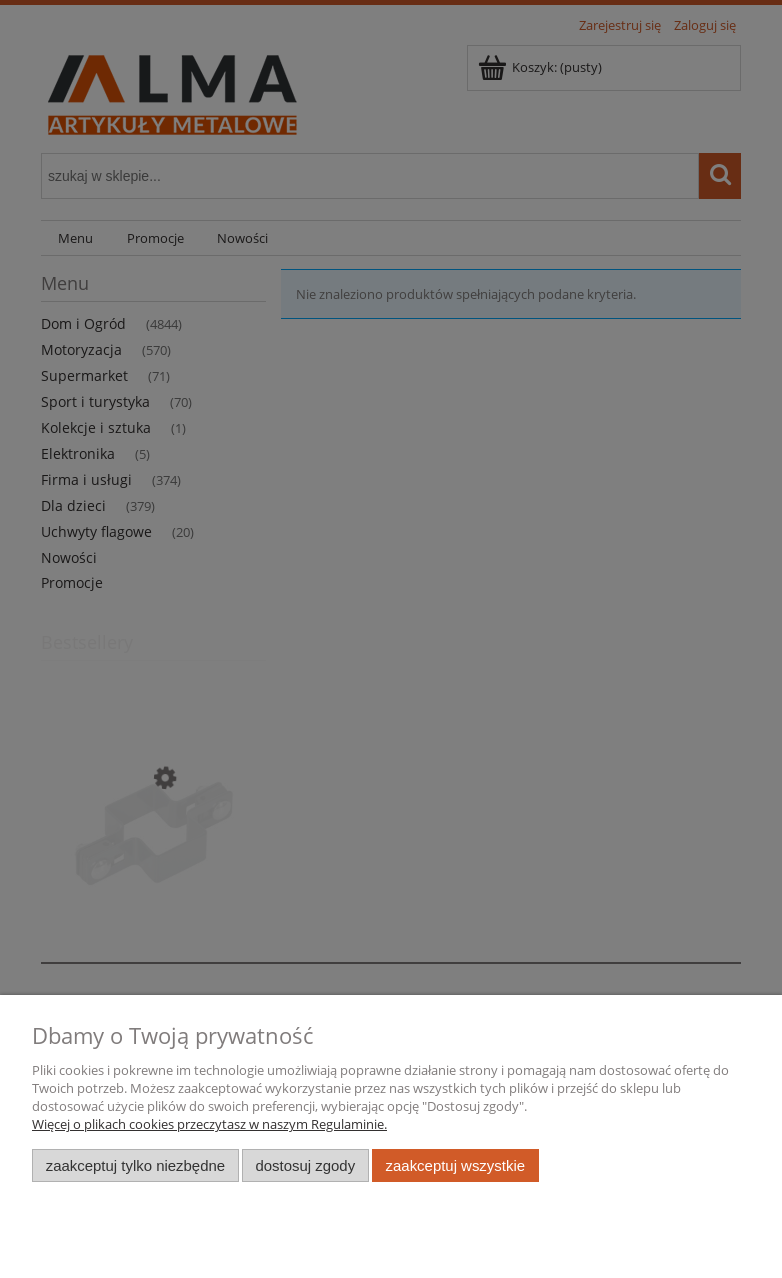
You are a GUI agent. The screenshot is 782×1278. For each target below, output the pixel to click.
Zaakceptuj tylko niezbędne (135, 1165)
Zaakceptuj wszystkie (455, 1165)
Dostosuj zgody (305, 1165)
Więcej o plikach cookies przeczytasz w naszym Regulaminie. (209, 1124)
